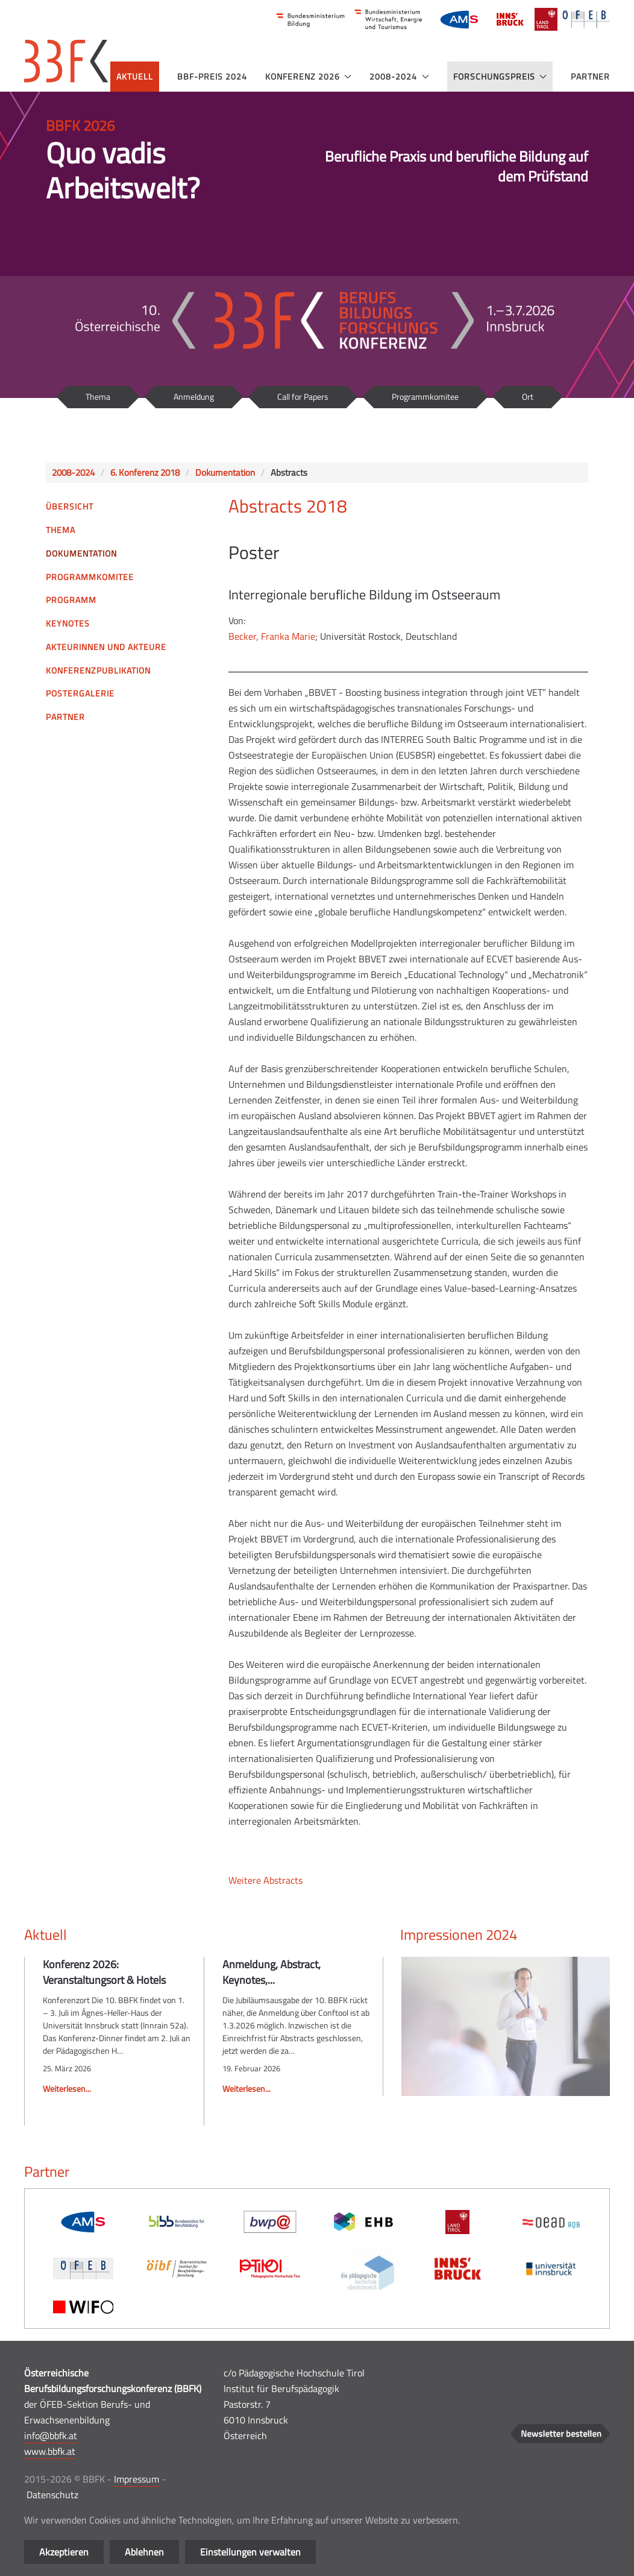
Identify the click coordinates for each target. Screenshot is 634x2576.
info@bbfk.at (50, 2435)
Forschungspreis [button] (500, 76)
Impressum (136, 2479)
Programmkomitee (425, 396)
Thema (98, 396)
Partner (590, 76)
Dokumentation (81, 553)
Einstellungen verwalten (250, 2552)
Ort (527, 396)
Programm (71, 599)
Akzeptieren (64, 2552)
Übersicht (69, 506)
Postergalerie (80, 693)
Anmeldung (194, 396)
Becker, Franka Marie (271, 636)
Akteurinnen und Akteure (106, 646)
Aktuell (134, 76)
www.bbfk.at (49, 2451)
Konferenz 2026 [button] (308, 76)
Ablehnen (144, 2552)
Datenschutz (52, 2494)
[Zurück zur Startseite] (66, 61)
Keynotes (68, 623)
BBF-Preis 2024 (212, 76)
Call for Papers (302, 396)
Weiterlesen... (67, 2088)
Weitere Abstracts (265, 1880)
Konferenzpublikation (98, 670)
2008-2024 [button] (399, 76)
